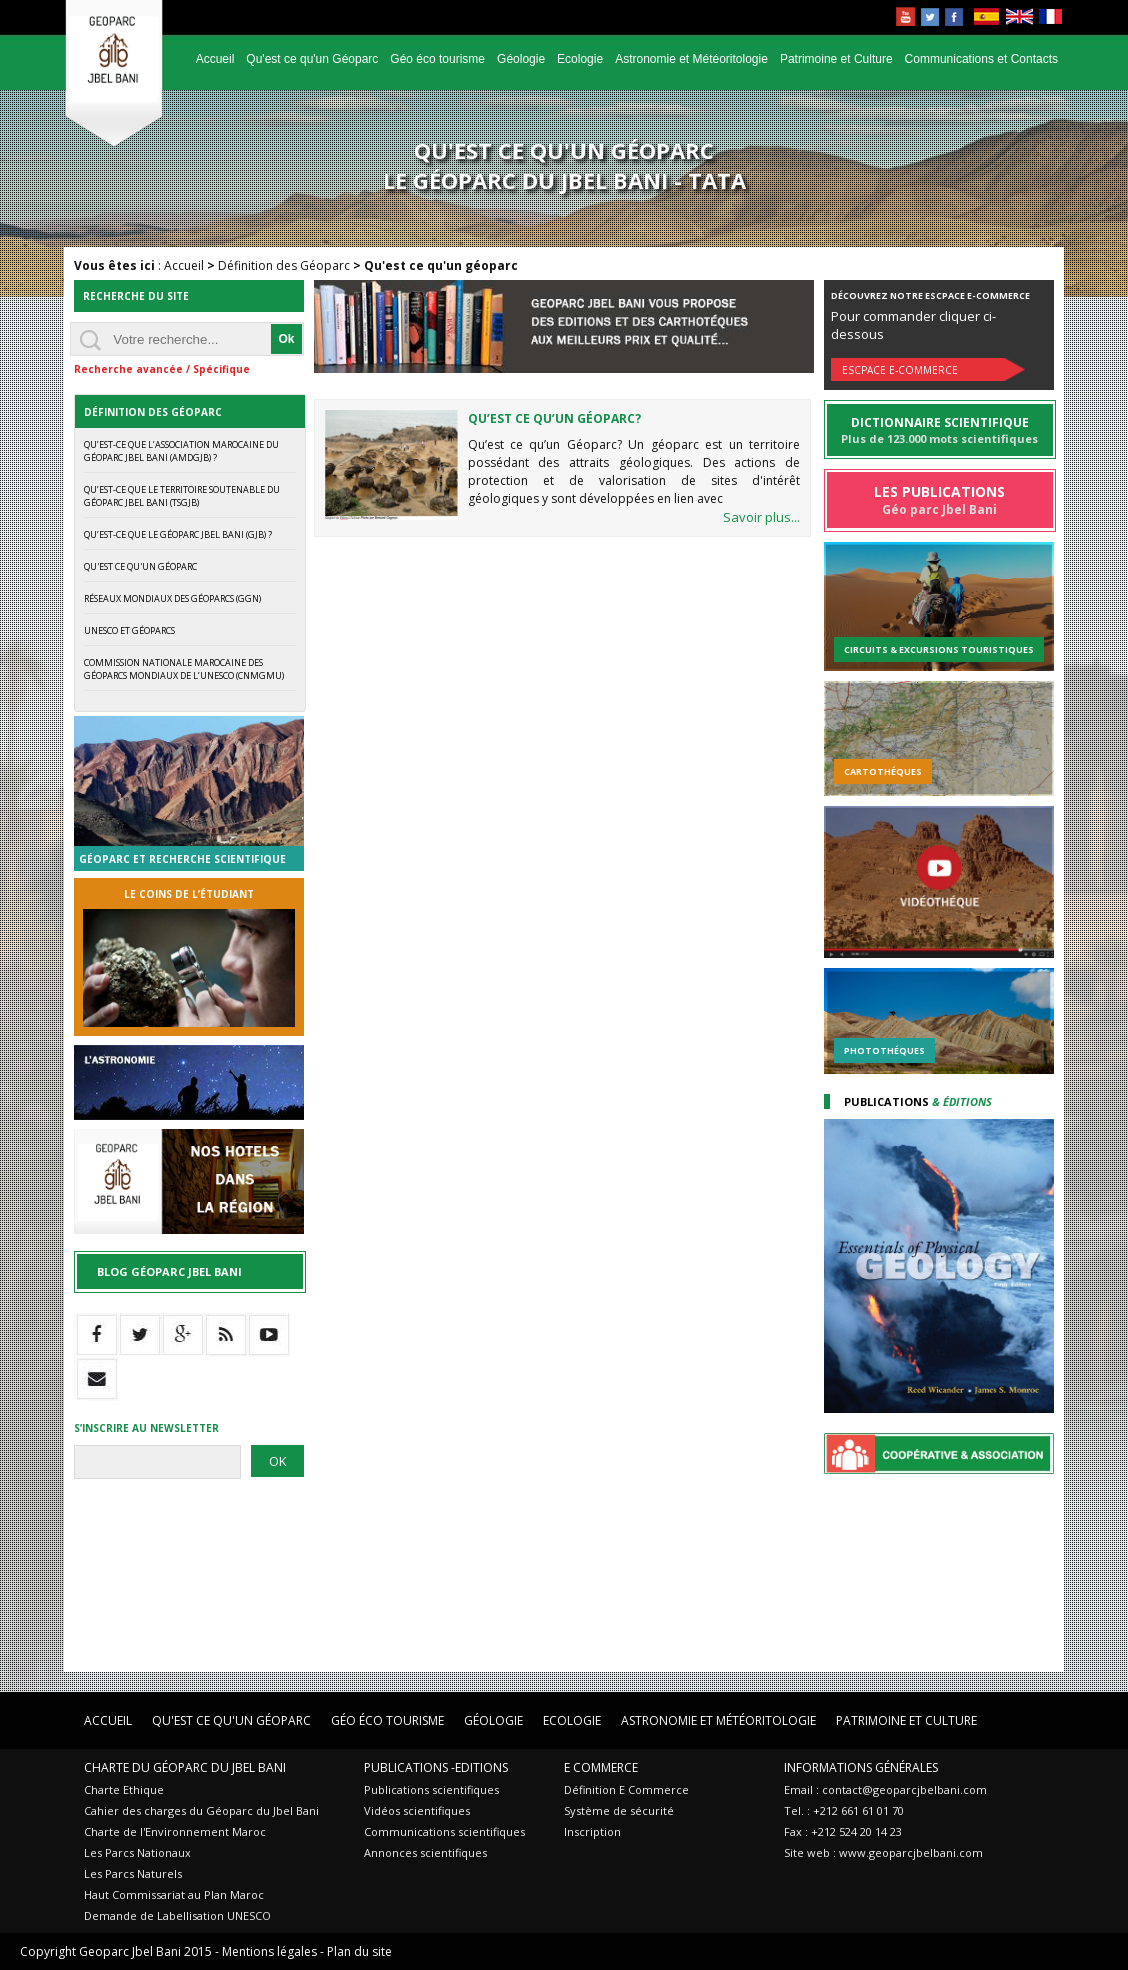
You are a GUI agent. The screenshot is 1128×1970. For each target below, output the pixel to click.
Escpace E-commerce (900, 370)
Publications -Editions (436, 1767)
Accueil (215, 59)
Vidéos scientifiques (417, 1810)
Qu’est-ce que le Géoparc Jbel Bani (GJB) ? (178, 534)
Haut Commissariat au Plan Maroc (174, 1894)
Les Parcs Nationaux (137, 1852)
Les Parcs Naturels (133, 1873)
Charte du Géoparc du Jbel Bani (185, 1767)
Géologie (521, 59)
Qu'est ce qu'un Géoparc (312, 59)
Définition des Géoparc (284, 265)
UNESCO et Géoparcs (129, 630)
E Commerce (601, 1767)
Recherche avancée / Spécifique (162, 369)
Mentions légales (269, 1951)
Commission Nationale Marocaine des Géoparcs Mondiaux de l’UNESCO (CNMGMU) (184, 669)
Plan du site (359, 1951)
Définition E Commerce (626, 1789)
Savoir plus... (761, 517)
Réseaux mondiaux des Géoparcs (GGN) (172, 598)
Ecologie (580, 59)
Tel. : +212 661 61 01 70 (844, 1810)
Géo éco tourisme (437, 59)
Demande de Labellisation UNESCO (177, 1915)
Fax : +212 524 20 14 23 (843, 1831)
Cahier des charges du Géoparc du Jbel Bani (201, 1810)
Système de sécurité (619, 1810)
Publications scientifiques (431, 1789)
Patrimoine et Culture (836, 59)
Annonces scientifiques (425, 1852)
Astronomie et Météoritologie (691, 59)
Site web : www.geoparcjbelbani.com (883, 1852)
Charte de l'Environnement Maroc (175, 1831)
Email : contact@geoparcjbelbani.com (885, 1789)
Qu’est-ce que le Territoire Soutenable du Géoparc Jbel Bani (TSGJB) (182, 496)
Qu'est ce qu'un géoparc (140, 566)
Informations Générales (861, 1767)
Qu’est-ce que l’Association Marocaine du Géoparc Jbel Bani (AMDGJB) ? (181, 451)
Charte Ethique (124, 1789)
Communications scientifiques (444, 1831)
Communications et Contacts (981, 59)
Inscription (592, 1831)
